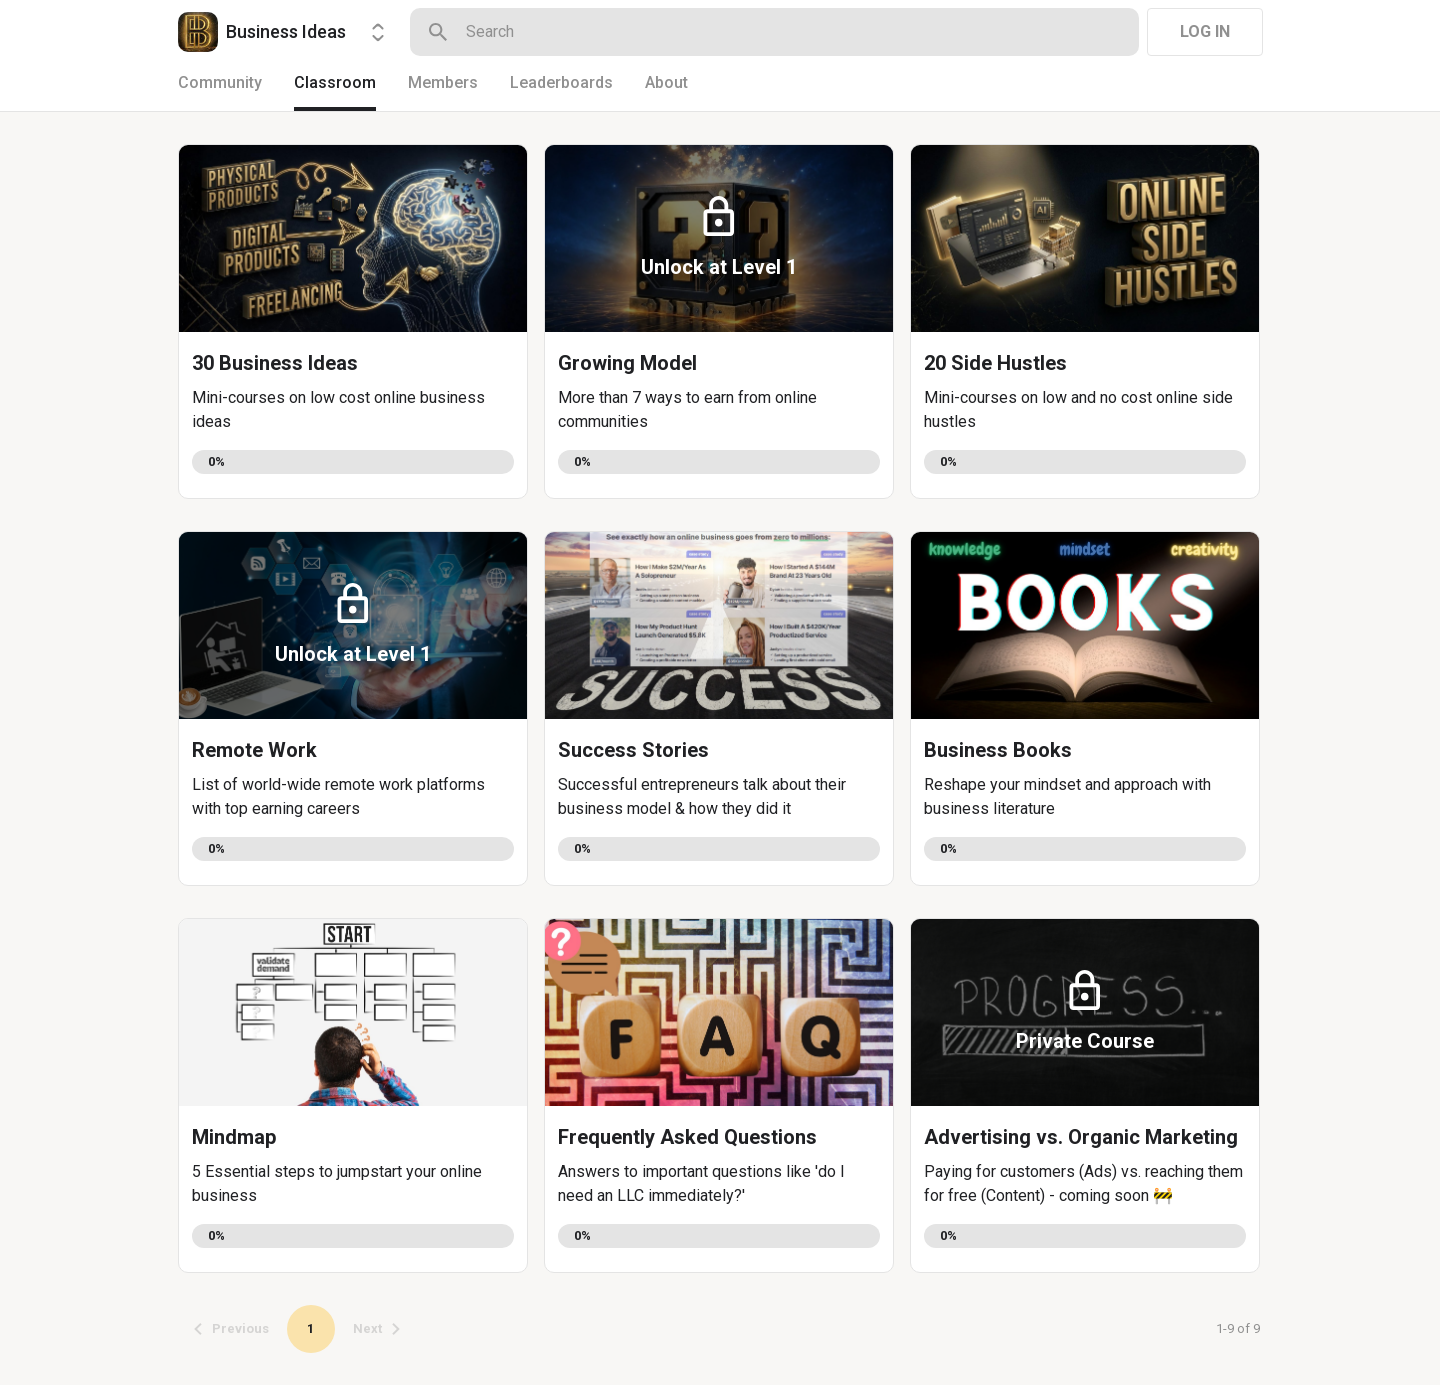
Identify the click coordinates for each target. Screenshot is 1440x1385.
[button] (353, 321)
